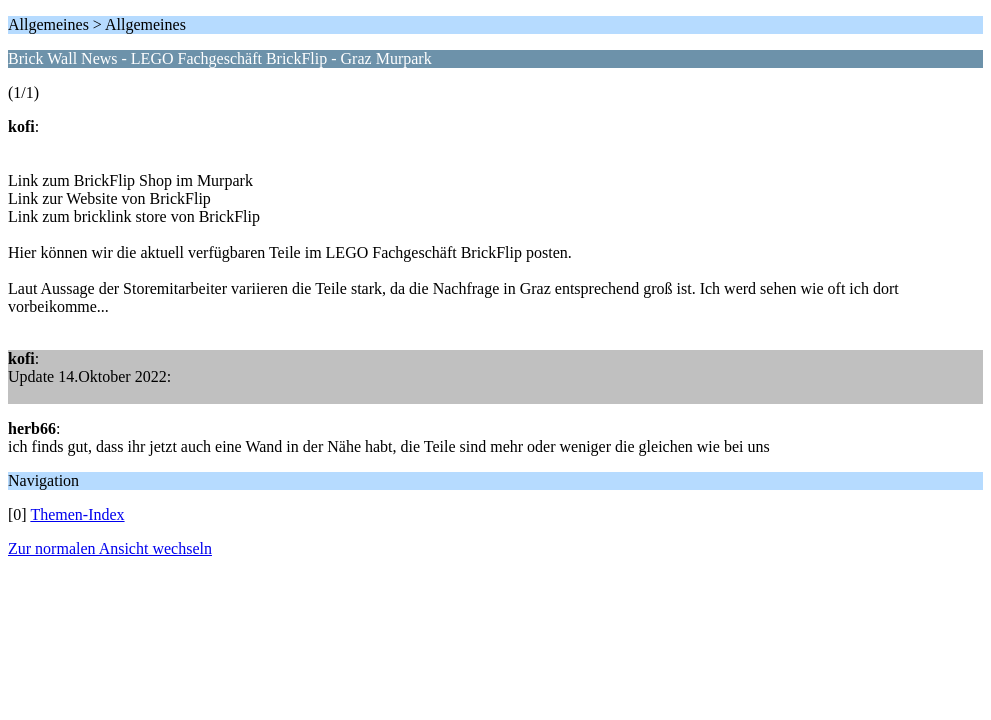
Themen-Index (77, 514)
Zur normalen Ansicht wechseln (110, 548)
